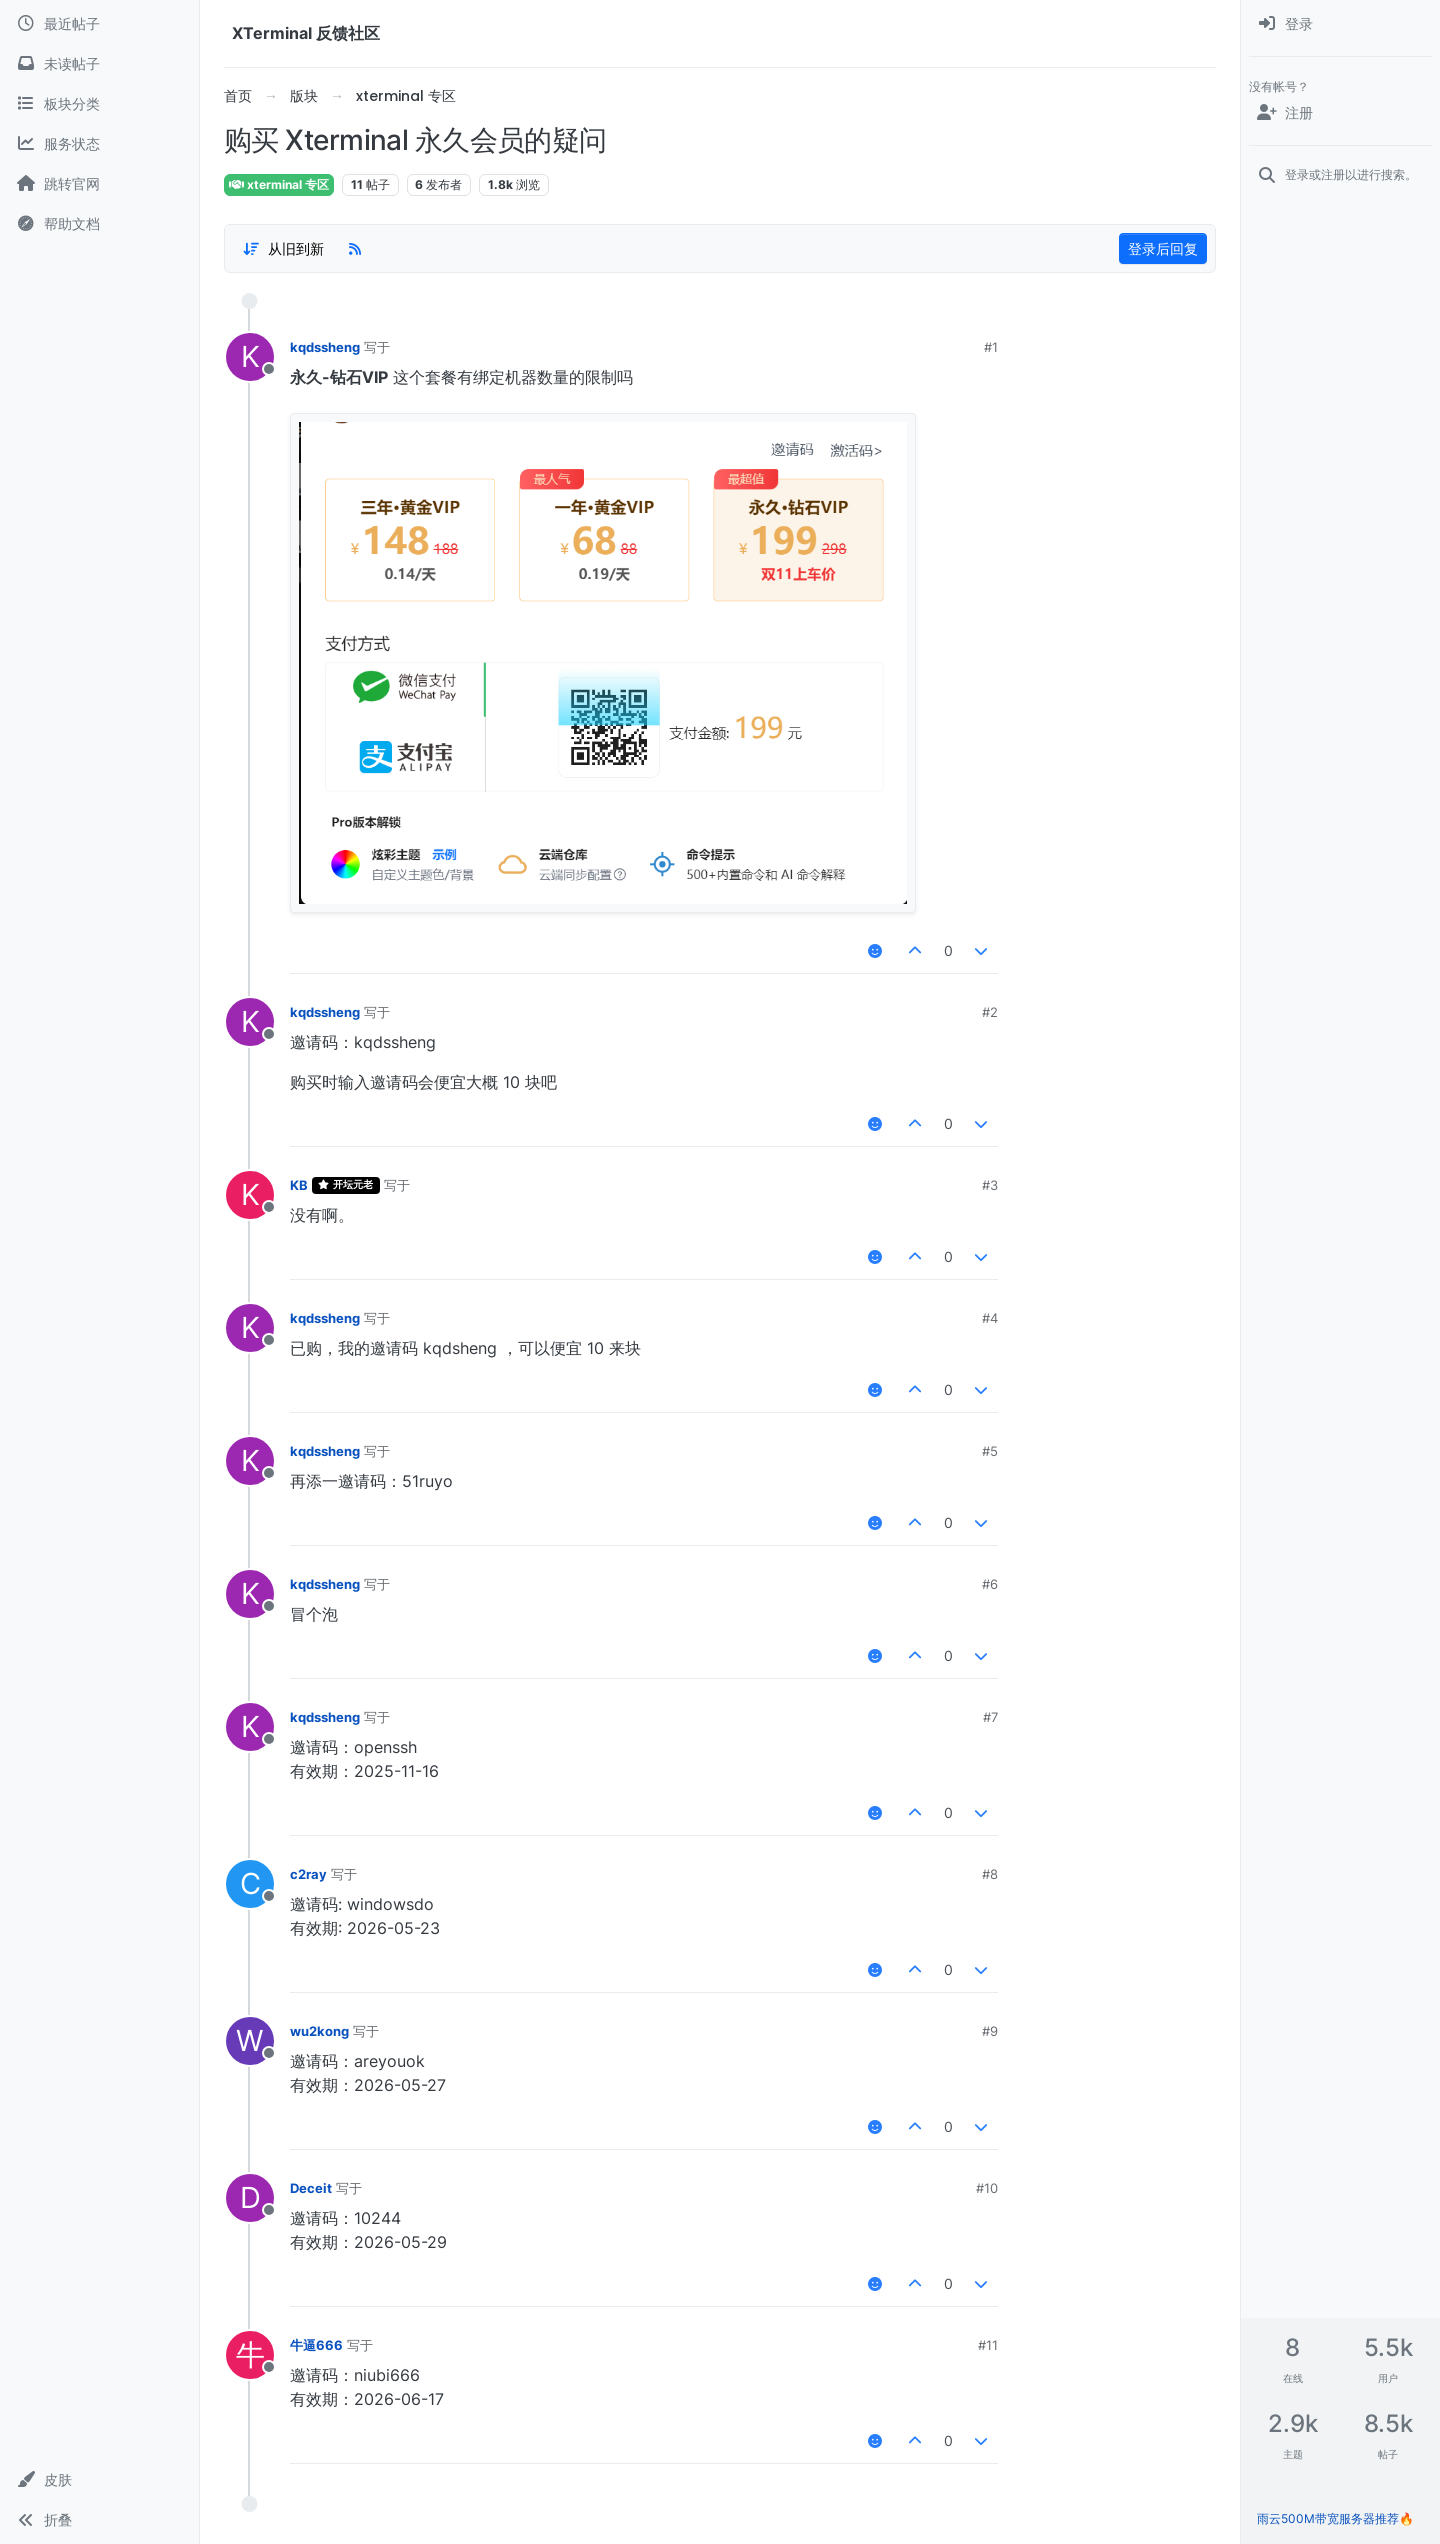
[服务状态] (99, 144)
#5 (990, 1451)
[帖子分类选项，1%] (283, 249)
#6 (990, 1584)
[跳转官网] (99, 184)
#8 (990, 1874)
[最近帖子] (99, 24)
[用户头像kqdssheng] (250, 357)
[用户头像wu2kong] (250, 2041)
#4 (990, 1318)
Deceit (311, 2188)
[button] (99, 2480)
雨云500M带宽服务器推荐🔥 (1335, 2518)
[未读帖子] (99, 64)
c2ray (308, 1874)
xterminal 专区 (279, 184)
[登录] (1340, 24)
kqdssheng (325, 347)
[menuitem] (1340, 24)
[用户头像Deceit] (250, 2198)
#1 (991, 347)
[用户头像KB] (250, 1195)
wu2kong (319, 2031)
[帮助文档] (99, 224)
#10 (987, 2188)
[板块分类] (99, 104)
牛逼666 (316, 2345)
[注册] (1340, 113)
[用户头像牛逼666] (250, 2355)
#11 (988, 2345)
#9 (990, 2031)
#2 (990, 1012)
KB (299, 1185)
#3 (990, 1185)
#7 (990, 1717)
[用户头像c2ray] (250, 1884)
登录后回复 (1163, 248)
